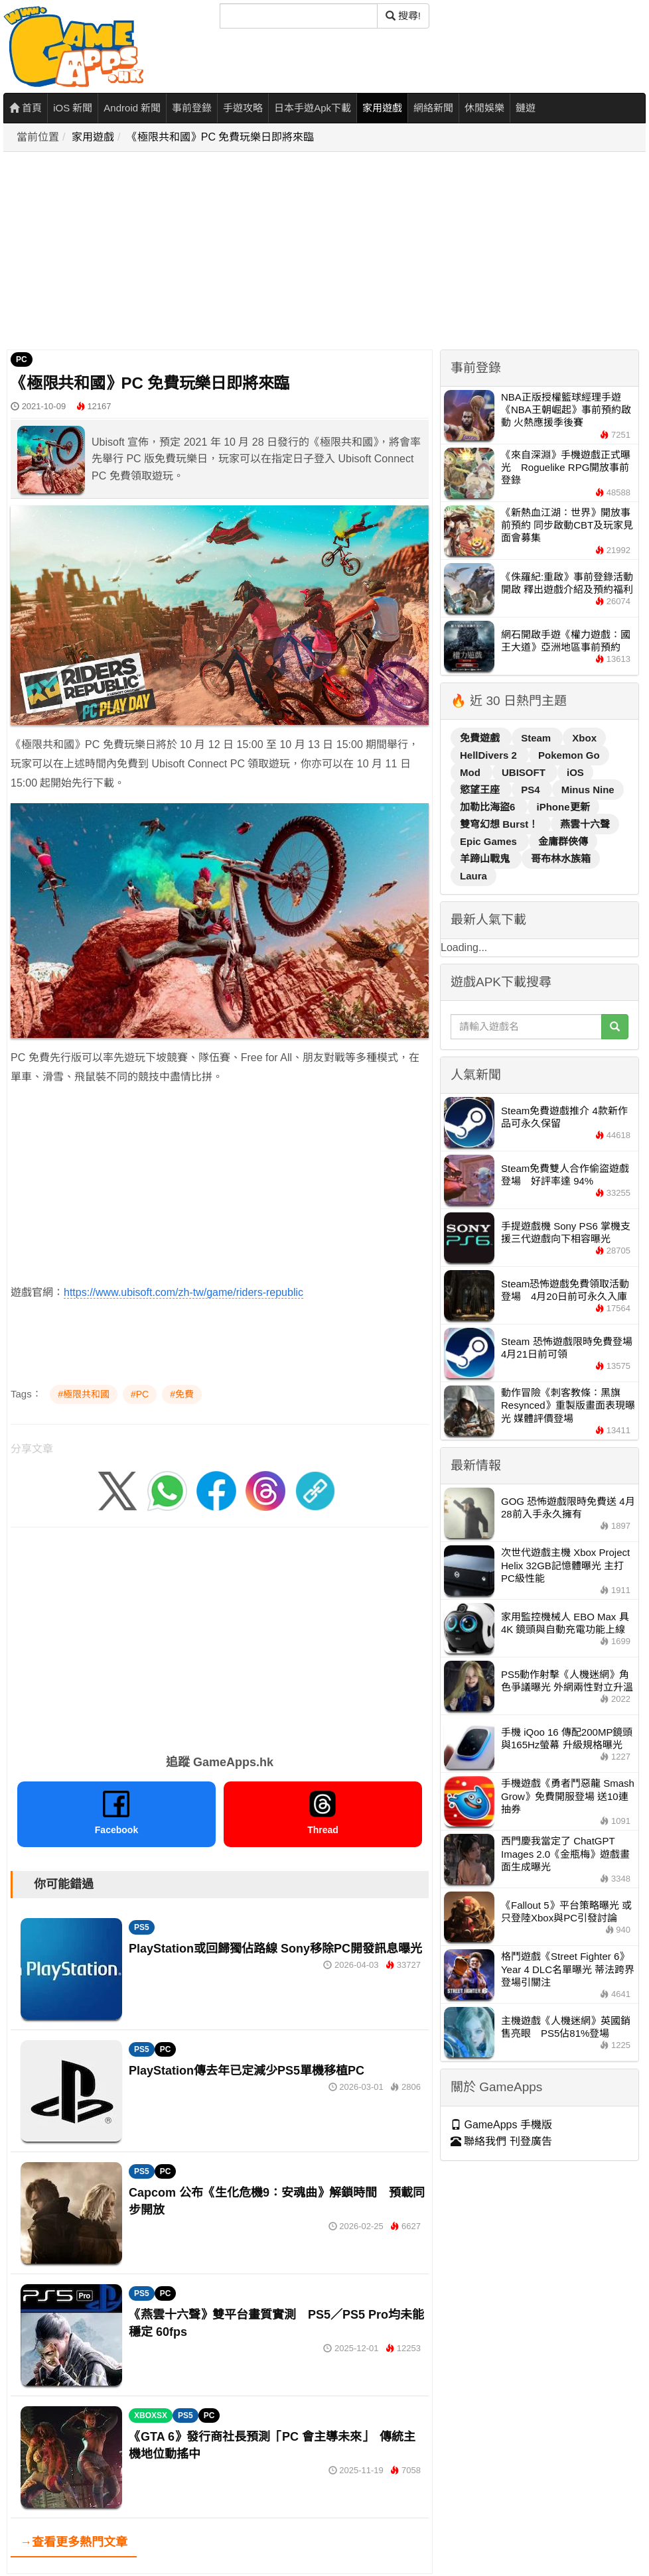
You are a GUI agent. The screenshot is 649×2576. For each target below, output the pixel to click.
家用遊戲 (382, 107)
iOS (575, 772)
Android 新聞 (132, 107)
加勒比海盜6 (489, 806)
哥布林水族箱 (561, 858)
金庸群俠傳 (563, 841)
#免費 (182, 1394)
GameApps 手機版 (501, 2124)
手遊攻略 (243, 107)
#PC (140, 1394)
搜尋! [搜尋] (403, 15)
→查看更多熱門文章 (73, 2542)
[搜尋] (299, 16)
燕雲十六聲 (585, 824)
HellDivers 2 (490, 755)
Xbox (584, 737)
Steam (537, 737)
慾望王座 (481, 789)
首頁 (25, 107)
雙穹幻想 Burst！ (500, 824)
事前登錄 (192, 107)
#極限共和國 (83, 1394)
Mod (471, 772)
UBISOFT (525, 772)
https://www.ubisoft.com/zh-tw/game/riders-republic (183, 1292)
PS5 (141, 1927)
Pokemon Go (569, 755)
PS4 (532, 789)
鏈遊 (526, 107)
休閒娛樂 (484, 107)
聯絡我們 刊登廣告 (501, 2141)
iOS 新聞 (72, 107)
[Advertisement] (291, 251)
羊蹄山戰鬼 (486, 858)
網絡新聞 (433, 107)
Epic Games (490, 841)
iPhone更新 (563, 806)
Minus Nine (587, 789)
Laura (473, 875)
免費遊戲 (481, 737)
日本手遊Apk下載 (312, 107)
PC (21, 359)
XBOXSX (150, 2415)
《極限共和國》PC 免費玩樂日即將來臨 (221, 137)
